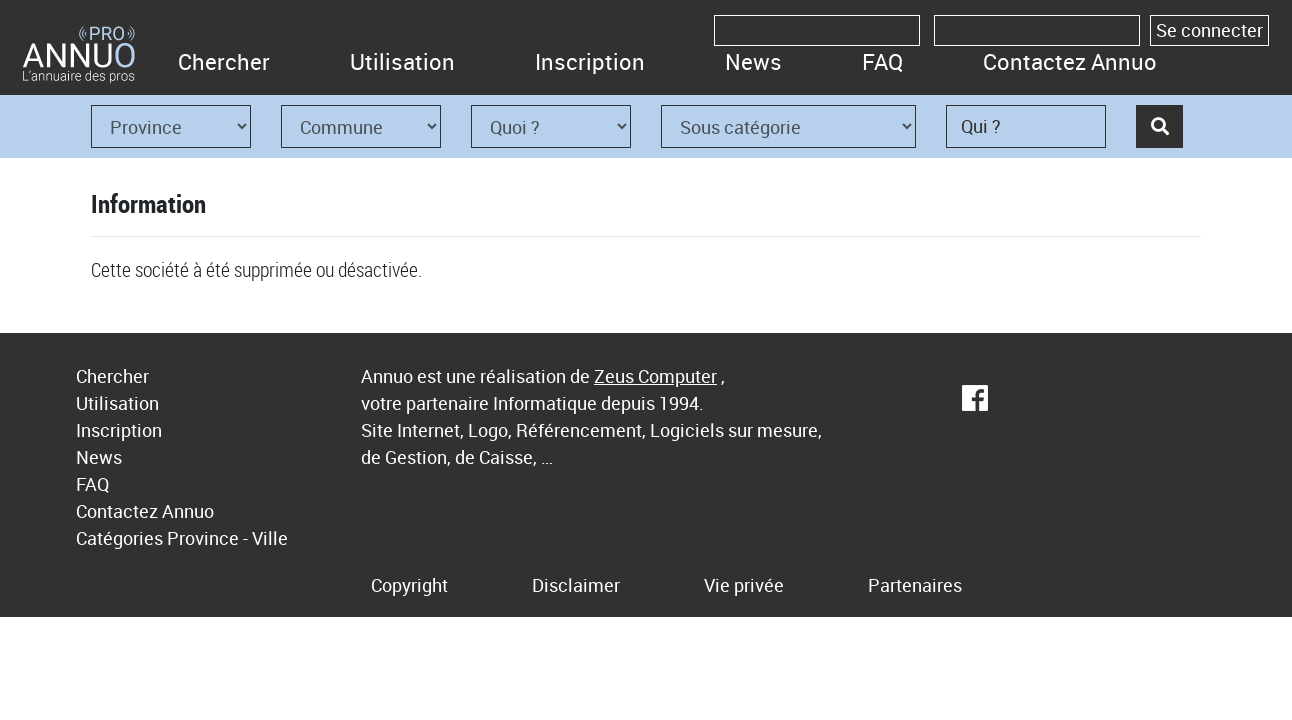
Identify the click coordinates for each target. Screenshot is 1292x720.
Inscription (590, 61)
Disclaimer (576, 585)
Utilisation (402, 61)
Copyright (409, 585)
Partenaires (915, 585)
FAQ (882, 61)
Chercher (224, 61)
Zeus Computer (655, 376)
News (753, 61)
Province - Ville (227, 538)
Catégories (119, 538)
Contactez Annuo (1070, 61)
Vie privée (744, 585)
